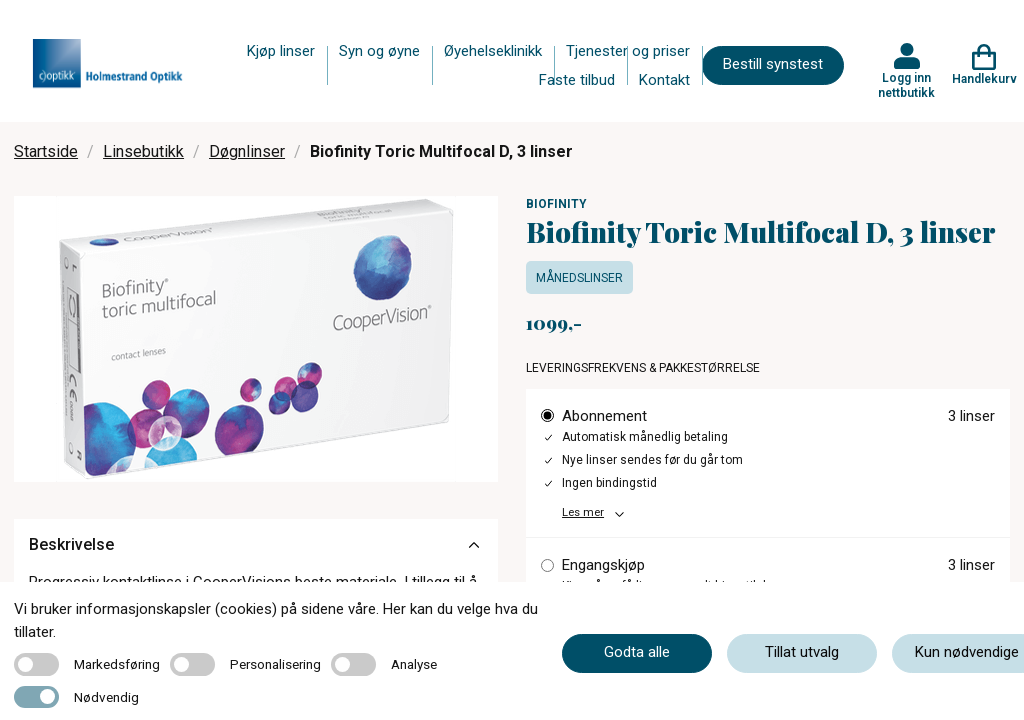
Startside (46, 151)
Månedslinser (579, 278)
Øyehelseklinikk (493, 51)
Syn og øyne (379, 51)
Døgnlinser (247, 151)
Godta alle (637, 652)
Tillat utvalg (802, 652)
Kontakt (664, 80)
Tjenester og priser (628, 51)
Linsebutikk (143, 151)
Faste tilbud (577, 80)
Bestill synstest (773, 64)
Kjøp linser (281, 51)
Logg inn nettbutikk (906, 85)
